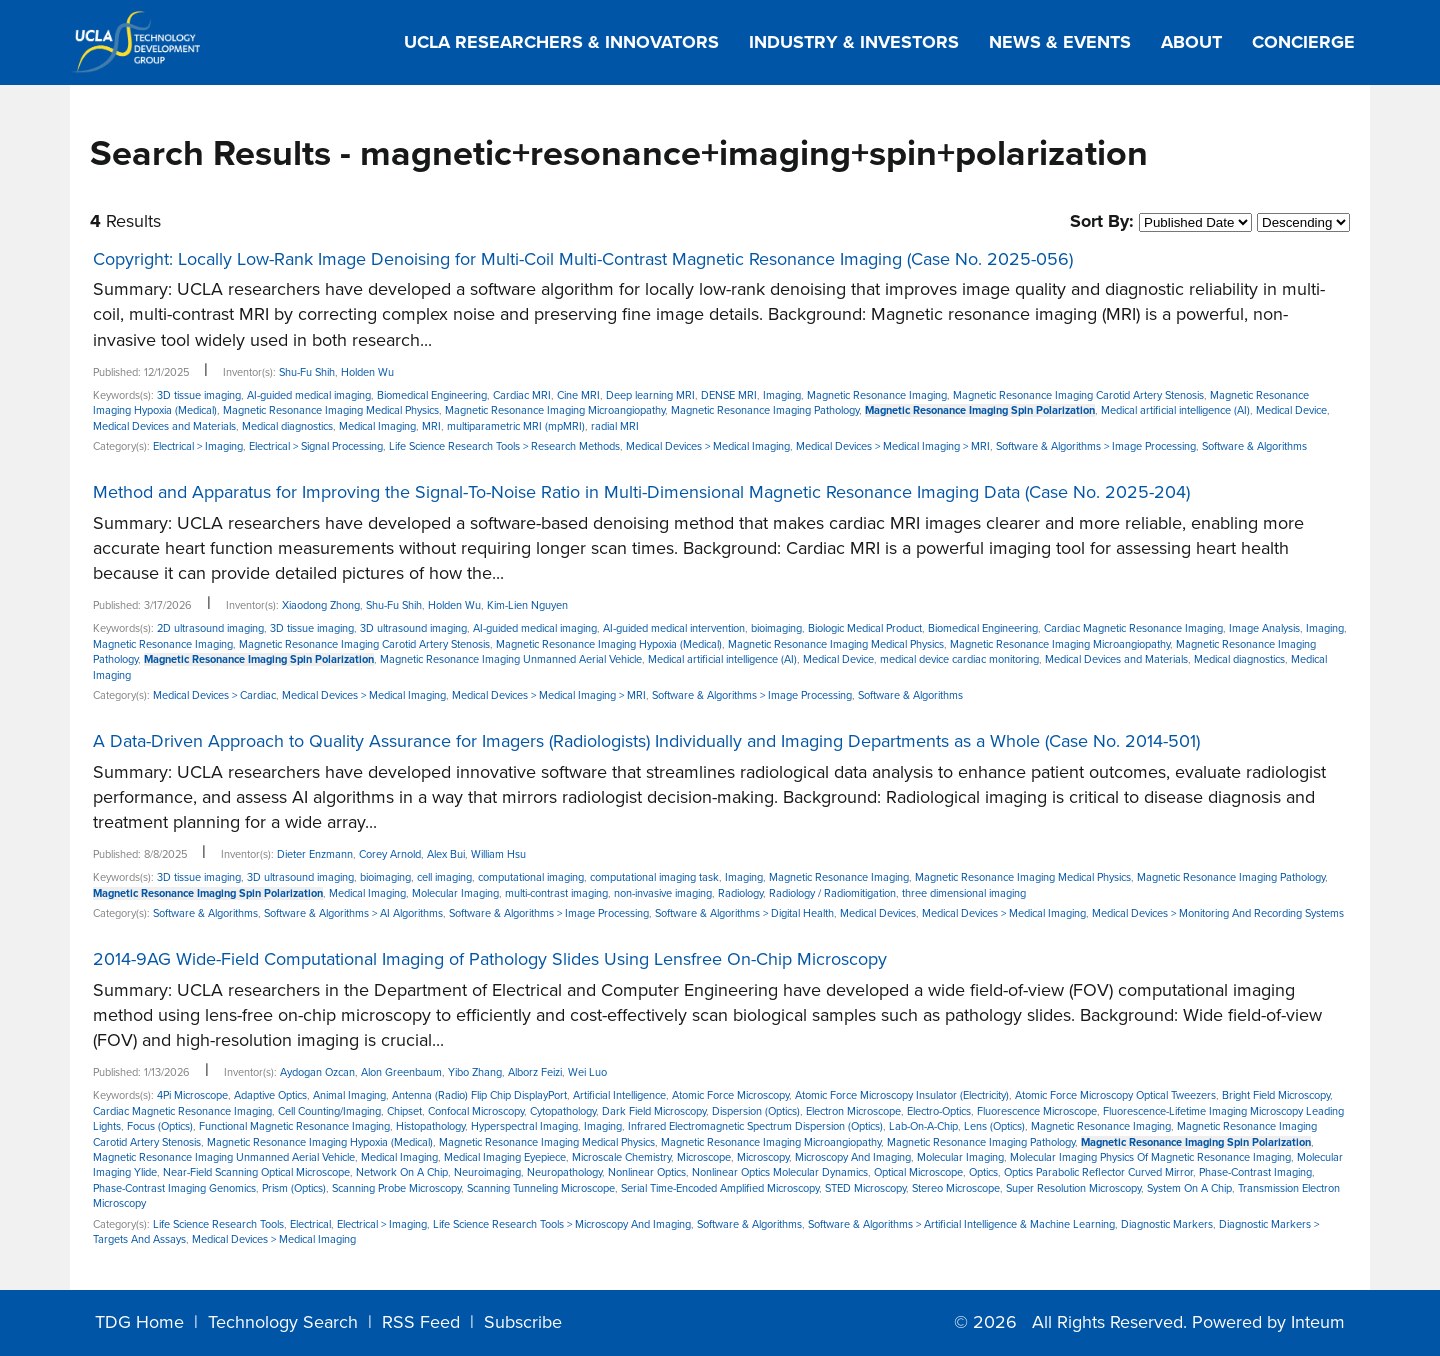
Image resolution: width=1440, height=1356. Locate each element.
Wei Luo (587, 1072)
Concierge (1303, 42)
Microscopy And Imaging (853, 1157)
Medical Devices (878, 913)
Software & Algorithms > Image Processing (1096, 446)
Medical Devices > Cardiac (214, 695)
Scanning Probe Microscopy (396, 1188)
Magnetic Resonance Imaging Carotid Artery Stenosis (1078, 395)
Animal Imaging (349, 1095)
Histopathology (430, 1126)
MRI (431, 426)
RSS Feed (421, 1322)
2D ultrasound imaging (210, 628)
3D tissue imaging (199, 395)
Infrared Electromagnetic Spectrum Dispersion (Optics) (755, 1126)
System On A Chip (1189, 1188)
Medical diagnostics (287, 426)
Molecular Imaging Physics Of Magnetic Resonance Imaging (1150, 1157)
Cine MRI (578, 395)
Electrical (310, 1224)
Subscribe (523, 1322)
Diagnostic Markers (1167, 1224)
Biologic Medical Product (865, 628)
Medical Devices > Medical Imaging (708, 446)
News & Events (1060, 42)
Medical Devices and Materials (164, 426)
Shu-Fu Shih (307, 372)
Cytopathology (563, 1111)
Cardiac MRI (522, 395)
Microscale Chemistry (621, 1157)
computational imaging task (654, 877)
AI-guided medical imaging (309, 395)
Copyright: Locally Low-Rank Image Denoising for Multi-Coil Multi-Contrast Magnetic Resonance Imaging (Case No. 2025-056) (583, 259)
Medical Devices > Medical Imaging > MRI (893, 446)
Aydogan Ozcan (317, 1072)
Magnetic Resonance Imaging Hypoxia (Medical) (609, 644)
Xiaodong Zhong (321, 605)
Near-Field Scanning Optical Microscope (256, 1172)
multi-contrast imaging (556, 893)
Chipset (404, 1111)
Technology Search (283, 1322)
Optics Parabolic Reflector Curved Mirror (1098, 1172)
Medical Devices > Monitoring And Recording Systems (1218, 913)
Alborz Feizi (535, 1072)
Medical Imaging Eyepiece (505, 1157)
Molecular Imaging (455, 893)
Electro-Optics (939, 1111)
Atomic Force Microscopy (730, 1095)
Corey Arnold (390, 854)
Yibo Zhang (475, 1072)
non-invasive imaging (663, 893)
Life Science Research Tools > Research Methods (504, 446)
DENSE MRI (729, 395)
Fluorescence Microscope (1037, 1111)
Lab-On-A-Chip (923, 1126)
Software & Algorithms (1254, 446)
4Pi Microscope (192, 1095)
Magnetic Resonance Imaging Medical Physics (331, 410)
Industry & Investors (854, 42)
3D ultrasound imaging (413, 628)
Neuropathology (564, 1172)
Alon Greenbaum (401, 1072)
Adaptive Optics (270, 1095)
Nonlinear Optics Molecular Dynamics (780, 1172)
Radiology (740, 893)
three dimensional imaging (964, 893)
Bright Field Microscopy (1276, 1095)
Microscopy (763, 1157)
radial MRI (615, 426)
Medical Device (1291, 410)
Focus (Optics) (160, 1126)
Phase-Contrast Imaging (1255, 1172)
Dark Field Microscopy (654, 1111)
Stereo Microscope (956, 1188)
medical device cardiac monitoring (959, 659)
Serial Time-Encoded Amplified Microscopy (720, 1188)
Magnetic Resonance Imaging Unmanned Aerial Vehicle (511, 659)
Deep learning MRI (650, 395)
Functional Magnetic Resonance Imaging (294, 1126)
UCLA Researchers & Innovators (561, 42)
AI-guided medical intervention (674, 628)
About (1191, 42)
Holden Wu (367, 372)
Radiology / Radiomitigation (832, 893)
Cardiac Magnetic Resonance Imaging (1133, 628)
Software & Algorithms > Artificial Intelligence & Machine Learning (961, 1224)
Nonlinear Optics (647, 1172)
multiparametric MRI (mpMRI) (516, 426)
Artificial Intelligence (619, 1095)
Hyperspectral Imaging (524, 1126)
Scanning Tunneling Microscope (541, 1188)
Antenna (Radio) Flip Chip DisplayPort (479, 1095)
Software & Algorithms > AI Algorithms (353, 913)
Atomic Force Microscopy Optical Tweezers (1115, 1095)
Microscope (704, 1157)
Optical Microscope (918, 1172)
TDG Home (139, 1322)
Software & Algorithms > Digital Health (744, 913)
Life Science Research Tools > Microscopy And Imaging (562, 1224)
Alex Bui (446, 854)
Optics (983, 1172)
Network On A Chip (402, 1172)
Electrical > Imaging (198, 446)
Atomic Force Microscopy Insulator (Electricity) (902, 1095)
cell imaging (444, 877)
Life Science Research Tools (218, 1224)
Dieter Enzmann (315, 854)
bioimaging (776, 628)
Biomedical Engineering (432, 395)
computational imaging (531, 877)
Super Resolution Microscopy (1073, 1188)
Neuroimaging (487, 1172)
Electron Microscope (853, 1111)
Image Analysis (1264, 628)
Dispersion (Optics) (756, 1111)
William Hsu (498, 854)
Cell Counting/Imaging (329, 1111)
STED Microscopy (865, 1188)
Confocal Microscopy (476, 1111)
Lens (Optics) (994, 1126)
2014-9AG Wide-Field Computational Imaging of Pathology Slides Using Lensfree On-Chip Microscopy (490, 959)
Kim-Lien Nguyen (527, 605)
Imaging (782, 395)
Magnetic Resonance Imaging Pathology (765, 410)
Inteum (1318, 1322)
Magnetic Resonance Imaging (877, 395)
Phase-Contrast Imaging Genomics (174, 1188)
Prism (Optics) (294, 1188)
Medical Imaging (377, 426)
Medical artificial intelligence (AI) (1175, 410)
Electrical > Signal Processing (316, 446)
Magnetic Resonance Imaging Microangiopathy (555, 410)
